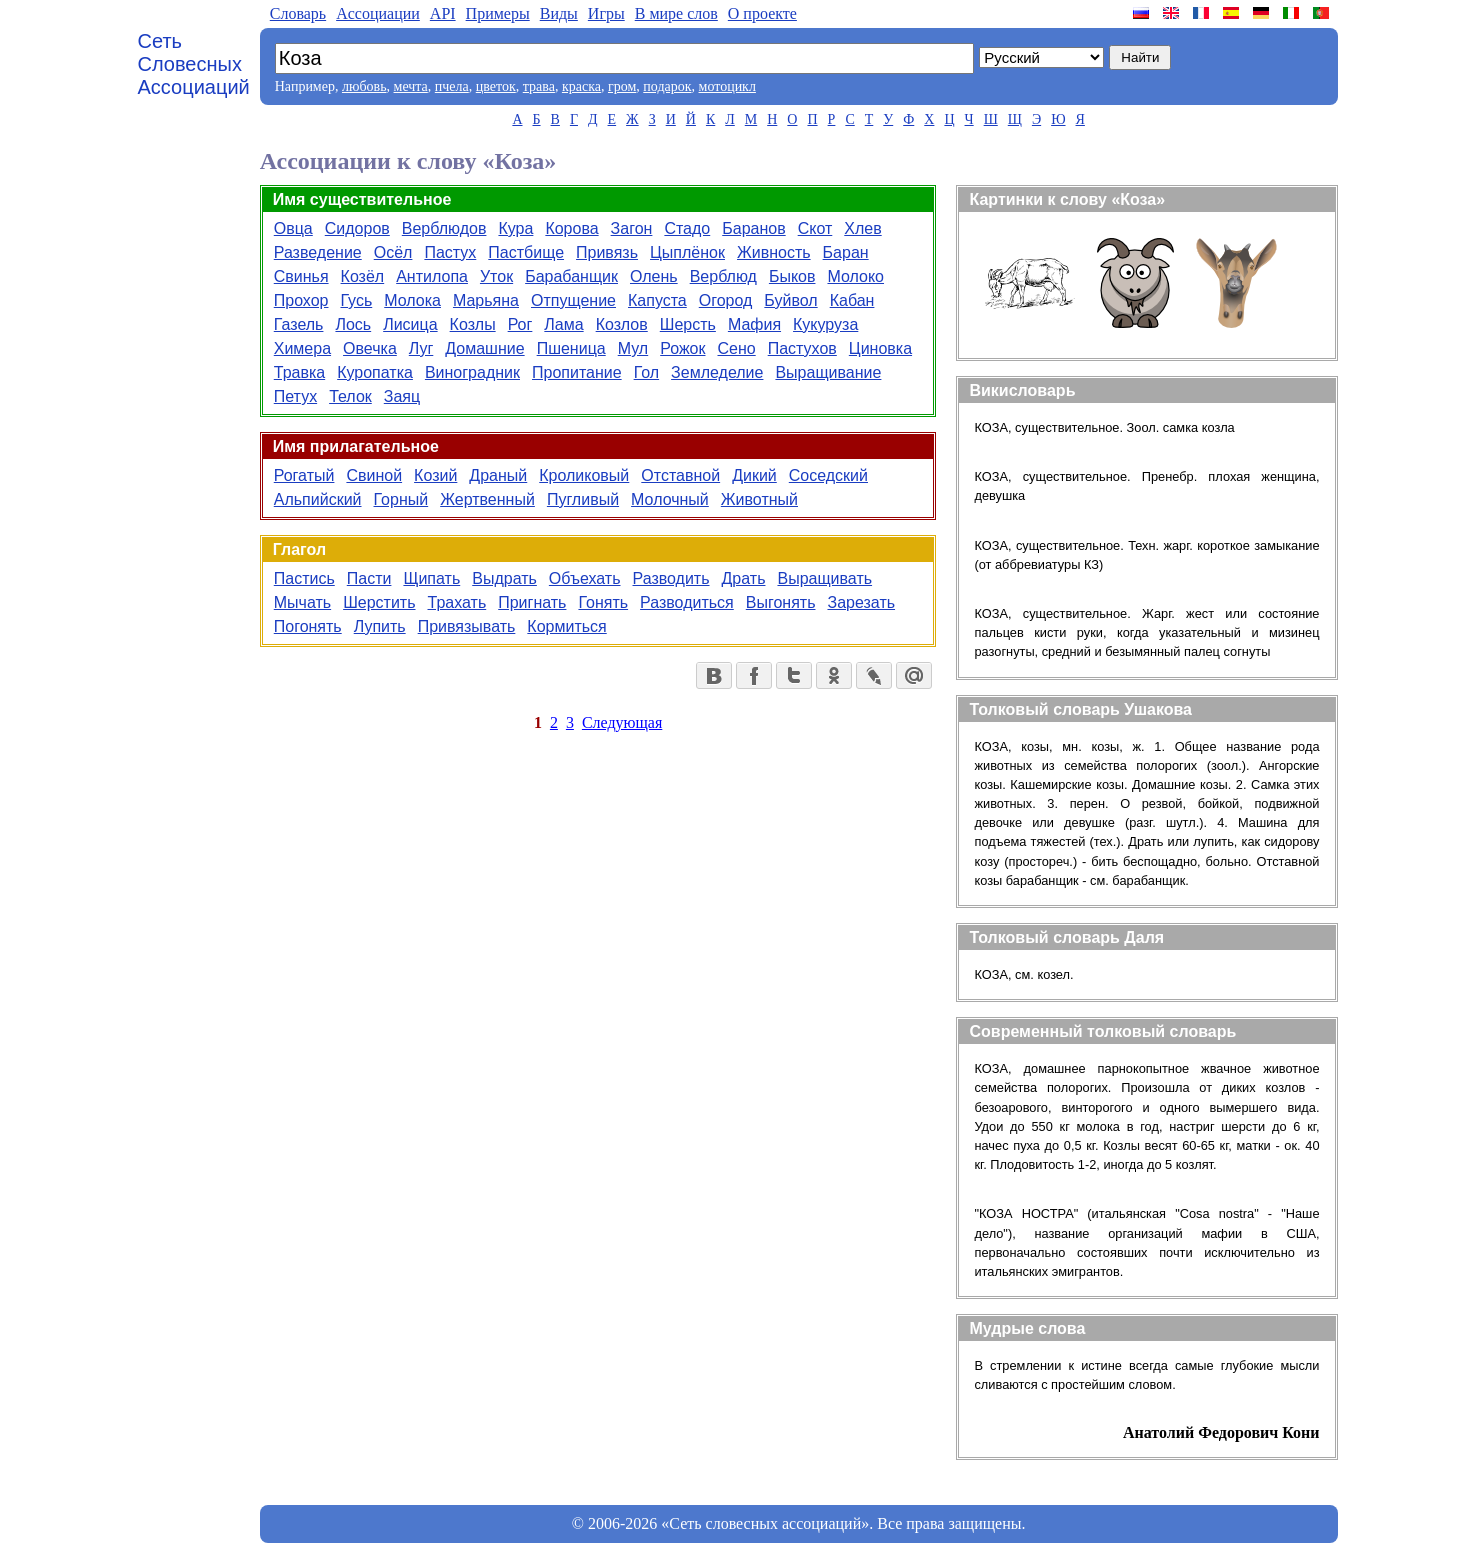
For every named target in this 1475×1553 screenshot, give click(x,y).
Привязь (607, 252)
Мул (633, 348)
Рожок (682, 348)
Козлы (473, 324)
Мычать (302, 602)
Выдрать (504, 578)
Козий (435, 475)
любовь (364, 86)
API (443, 13)
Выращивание (828, 372)
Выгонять (781, 602)
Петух (295, 396)
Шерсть (688, 324)
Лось (353, 324)
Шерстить (379, 602)
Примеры (498, 13)
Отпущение (573, 300)
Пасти (369, 578)
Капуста (657, 300)
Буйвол (790, 300)
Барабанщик (571, 276)
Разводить (671, 578)
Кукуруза (825, 324)
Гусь (356, 300)
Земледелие (717, 372)
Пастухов (802, 348)
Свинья (301, 276)
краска (581, 86)
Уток (496, 276)
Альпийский (318, 499)
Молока (412, 300)
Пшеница (571, 348)
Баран (846, 252)
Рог (520, 324)
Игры (606, 13)
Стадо (687, 228)
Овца (293, 228)
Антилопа (432, 276)
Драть (744, 578)
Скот (815, 228)
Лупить (380, 626)
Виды (559, 13)
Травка (299, 372)
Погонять (308, 626)
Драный (498, 475)
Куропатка (375, 372)
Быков (792, 276)
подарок (667, 86)
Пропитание (577, 372)
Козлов (622, 324)
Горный (401, 499)
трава (539, 86)
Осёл (393, 252)
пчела (452, 86)
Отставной (680, 475)
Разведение (318, 252)
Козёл (363, 276)
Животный (759, 499)
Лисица (410, 324)
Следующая (622, 722)
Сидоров (357, 228)
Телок (350, 396)
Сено (737, 348)
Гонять (603, 602)
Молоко (855, 276)
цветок (496, 86)
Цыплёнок (687, 252)
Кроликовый (584, 475)
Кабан (852, 300)
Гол (646, 372)
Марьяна (486, 300)
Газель (299, 324)
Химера (302, 348)
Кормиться (566, 626)
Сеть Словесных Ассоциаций (194, 64)
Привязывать (467, 626)
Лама (563, 324)
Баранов (753, 228)
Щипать (431, 578)
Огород (726, 300)
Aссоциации (378, 13)
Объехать (585, 578)
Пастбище (526, 252)
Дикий (754, 475)
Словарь (298, 13)
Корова (571, 228)
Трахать (457, 602)
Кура (515, 228)
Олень (654, 276)
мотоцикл (727, 86)
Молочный (670, 499)
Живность (774, 252)
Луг (421, 348)
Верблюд (723, 276)
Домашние (484, 348)
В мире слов (676, 13)
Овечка (370, 348)
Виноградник (472, 372)
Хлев (862, 228)
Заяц (402, 396)
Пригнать (532, 602)
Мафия (754, 324)
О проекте (762, 13)
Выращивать (824, 578)
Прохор (301, 300)
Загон (632, 228)
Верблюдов (444, 228)
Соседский (828, 475)
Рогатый (304, 475)
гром (622, 86)
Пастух (450, 252)
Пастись (304, 578)
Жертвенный (487, 499)
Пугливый (583, 499)
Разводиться (687, 602)
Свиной (374, 475)
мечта (411, 86)
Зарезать (861, 602)
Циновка (880, 348)
